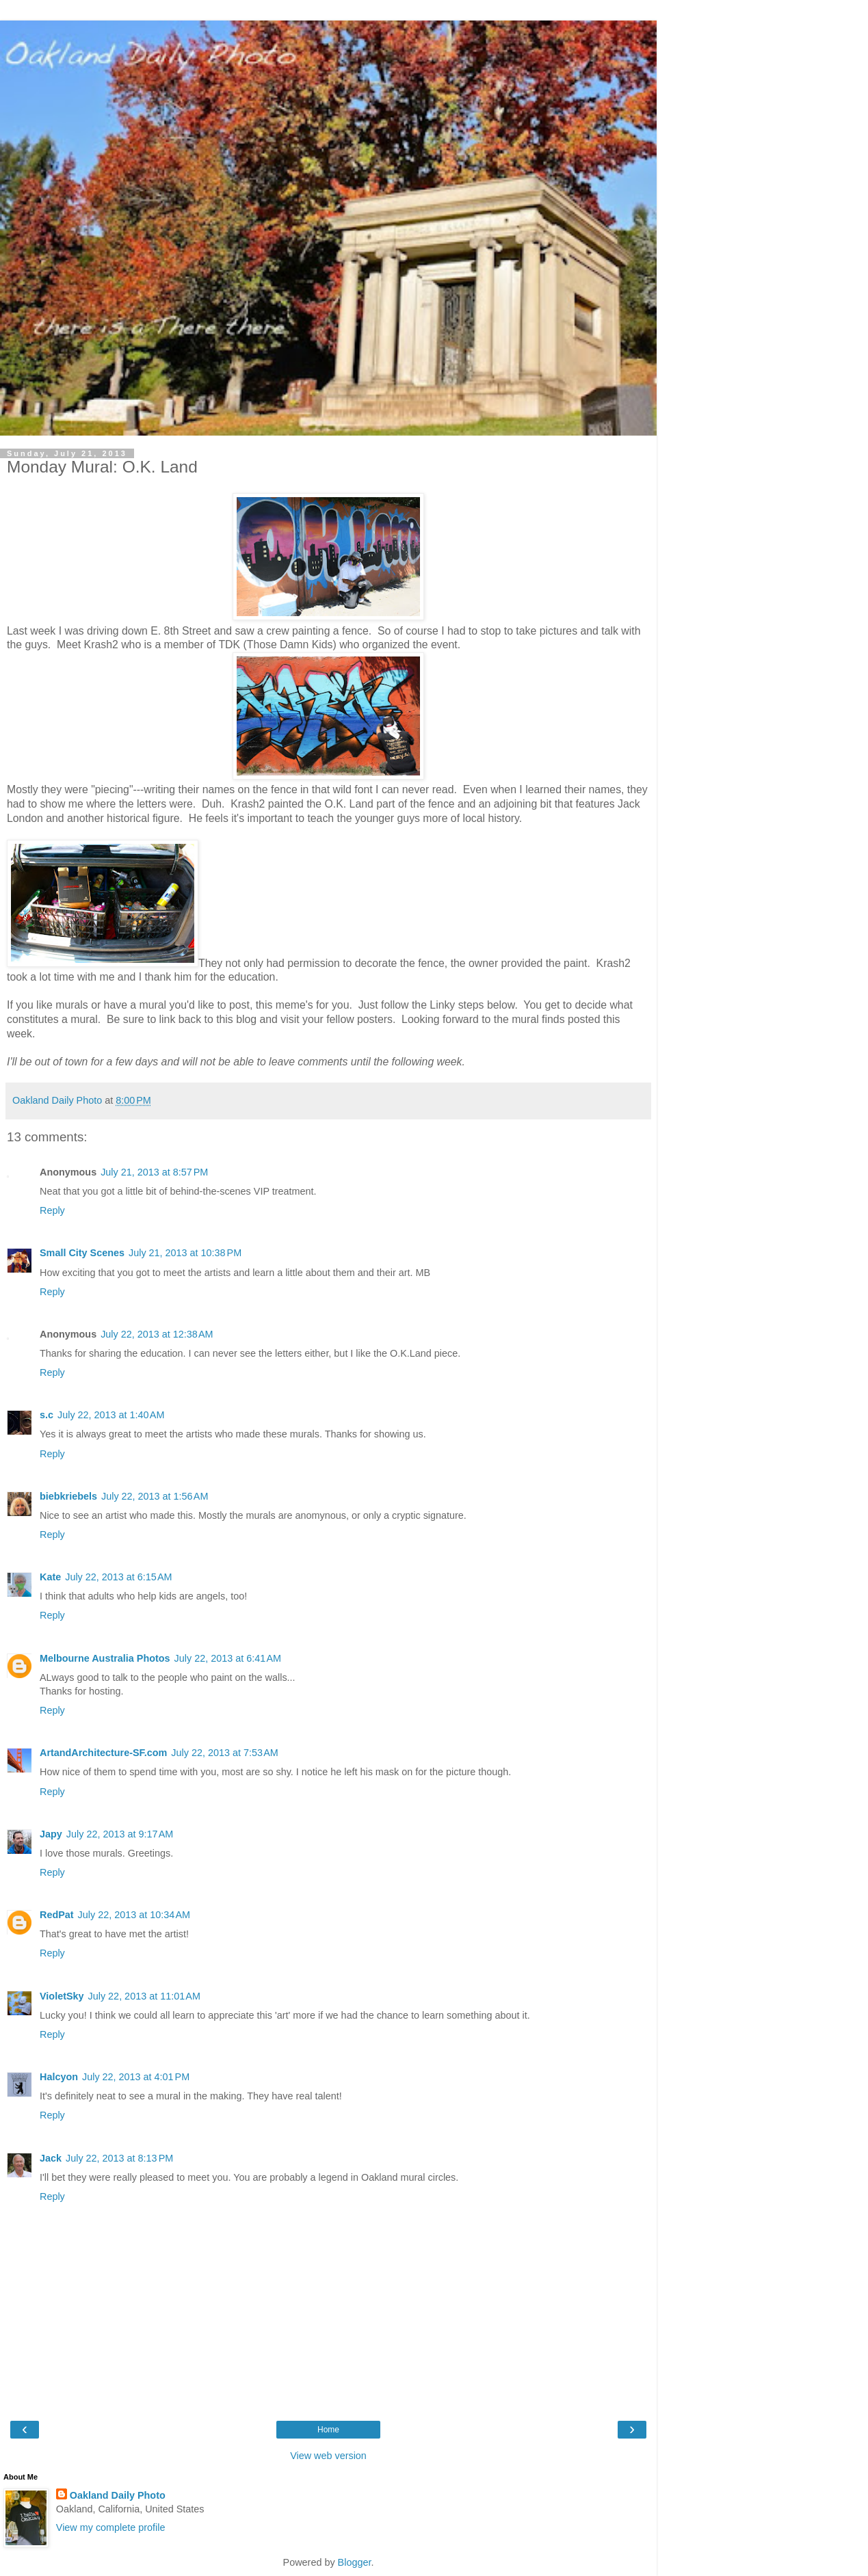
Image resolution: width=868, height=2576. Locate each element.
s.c (46, 1414)
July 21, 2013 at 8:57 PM (154, 1172)
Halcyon (59, 2076)
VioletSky (62, 1996)
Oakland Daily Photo (118, 2495)
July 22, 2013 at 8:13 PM (119, 2158)
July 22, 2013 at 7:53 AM (224, 1752)
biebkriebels (68, 1496)
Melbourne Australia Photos (105, 1658)
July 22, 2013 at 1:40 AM (110, 1414)
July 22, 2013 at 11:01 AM (144, 1996)
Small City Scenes (82, 1252)
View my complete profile (111, 2527)
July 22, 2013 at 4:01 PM (135, 2076)
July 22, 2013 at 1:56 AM (154, 1496)
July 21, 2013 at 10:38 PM (185, 1252)
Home (328, 2429)
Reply (52, 1210)
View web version (328, 2455)
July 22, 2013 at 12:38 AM (157, 1334)
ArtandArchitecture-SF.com (103, 1752)
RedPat (57, 1914)
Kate (50, 1576)
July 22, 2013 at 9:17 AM (119, 1834)
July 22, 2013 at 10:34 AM (134, 1914)
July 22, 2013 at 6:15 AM (118, 1576)
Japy (51, 1834)
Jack (51, 2158)
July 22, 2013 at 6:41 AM (227, 1658)
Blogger (354, 2562)
